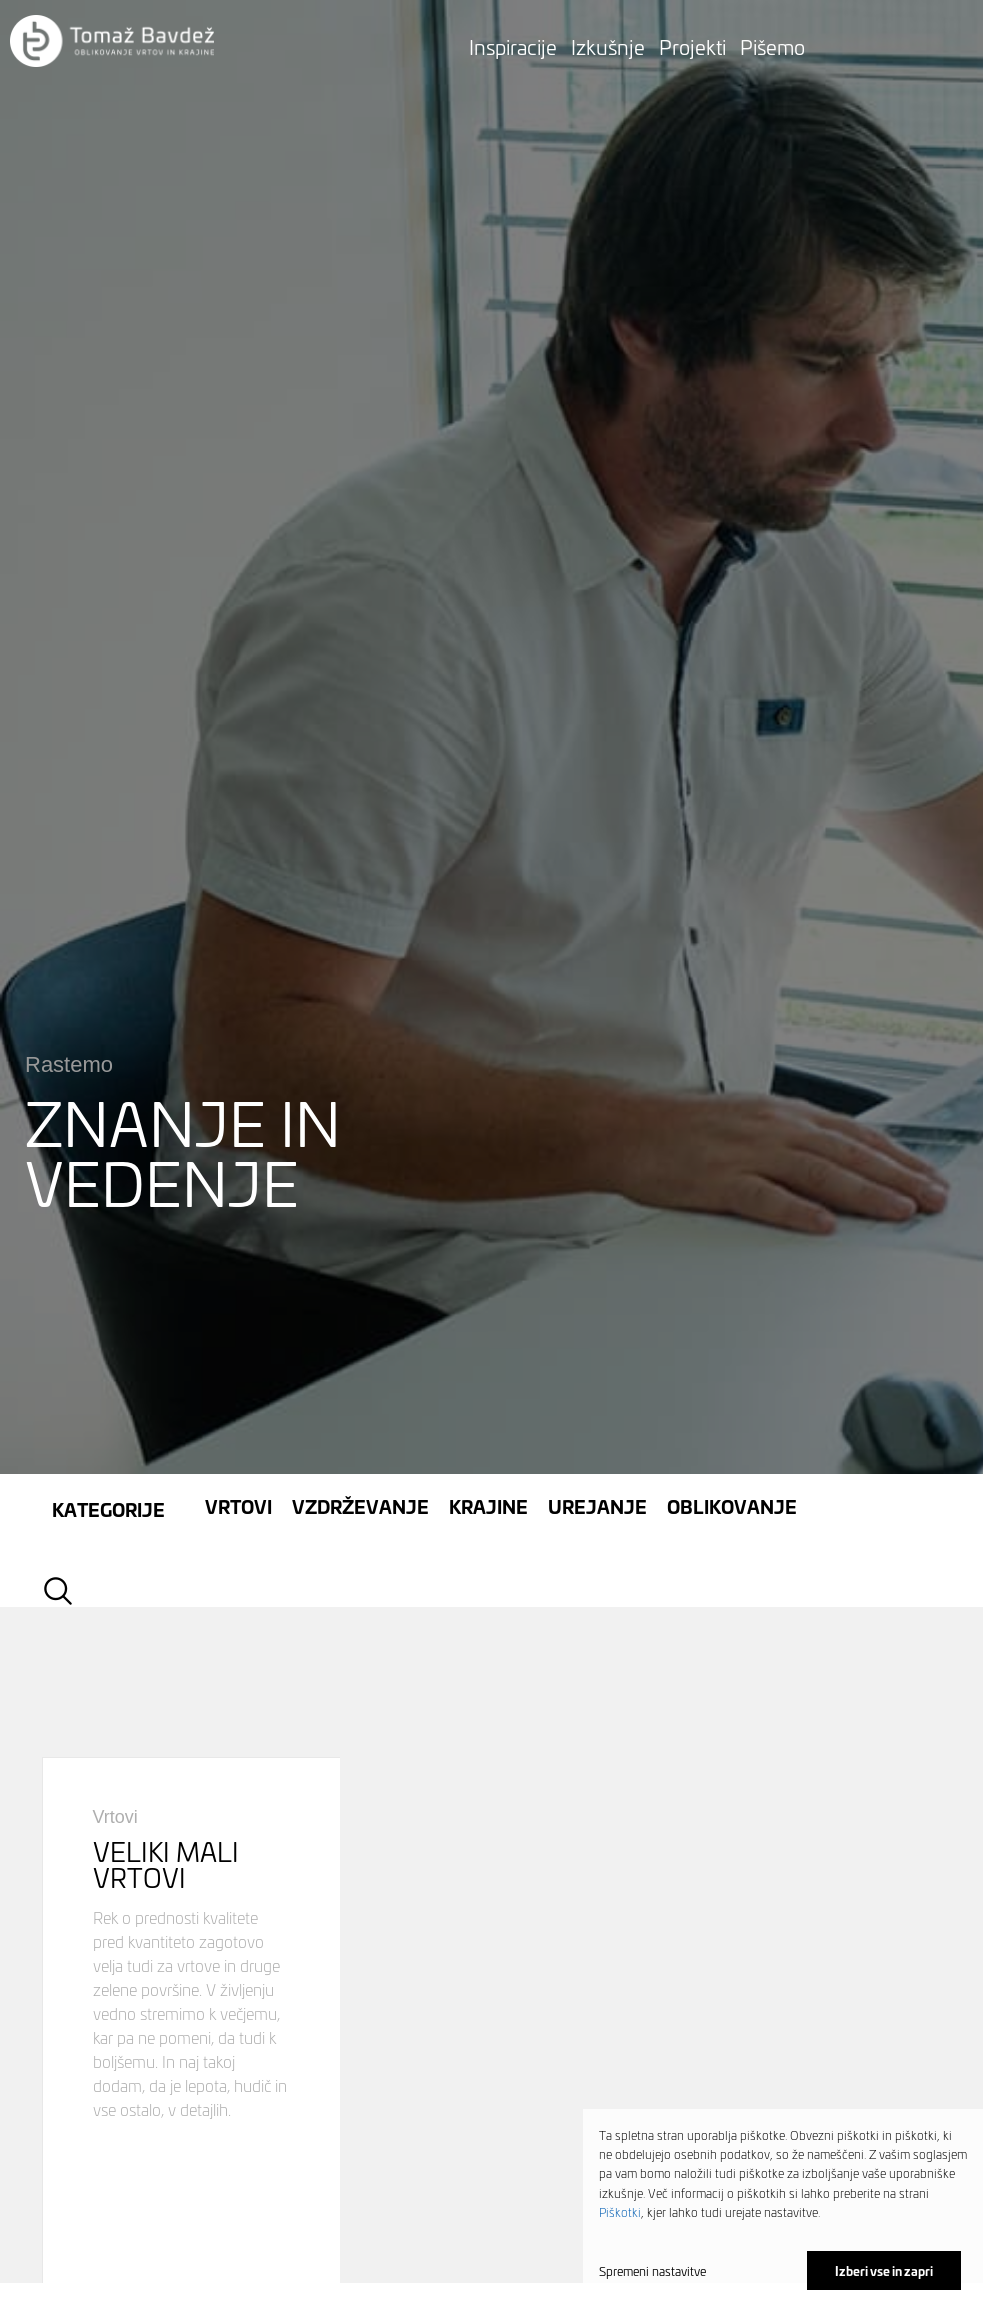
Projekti (692, 45)
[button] (112, 42)
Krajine (488, 1363)
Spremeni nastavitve (652, 2271)
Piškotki (620, 2211)
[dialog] (783, 2207)
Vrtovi (238, 1363)
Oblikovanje (732, 1363)
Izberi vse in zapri (884, 2270)
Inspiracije (513, 45)
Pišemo (772, 45)
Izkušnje (608, 45)
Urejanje (597, 1363)
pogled (191, 1912)
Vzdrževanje (360, 1363)
